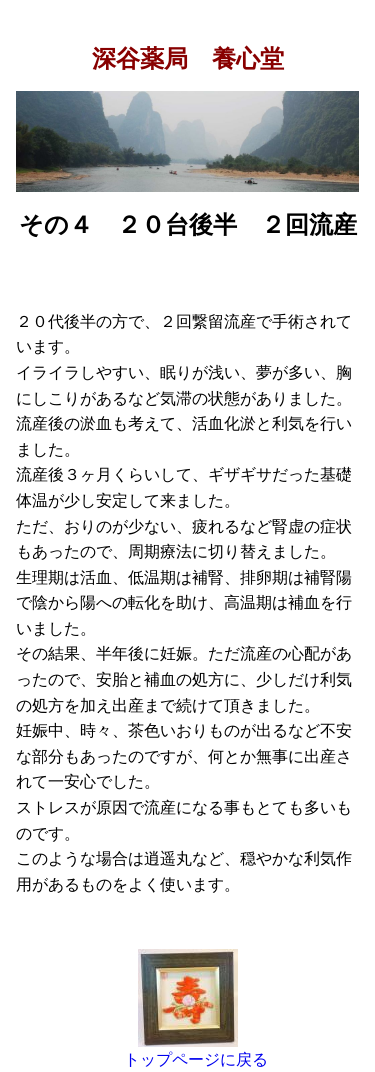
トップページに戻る (196, 1059)
